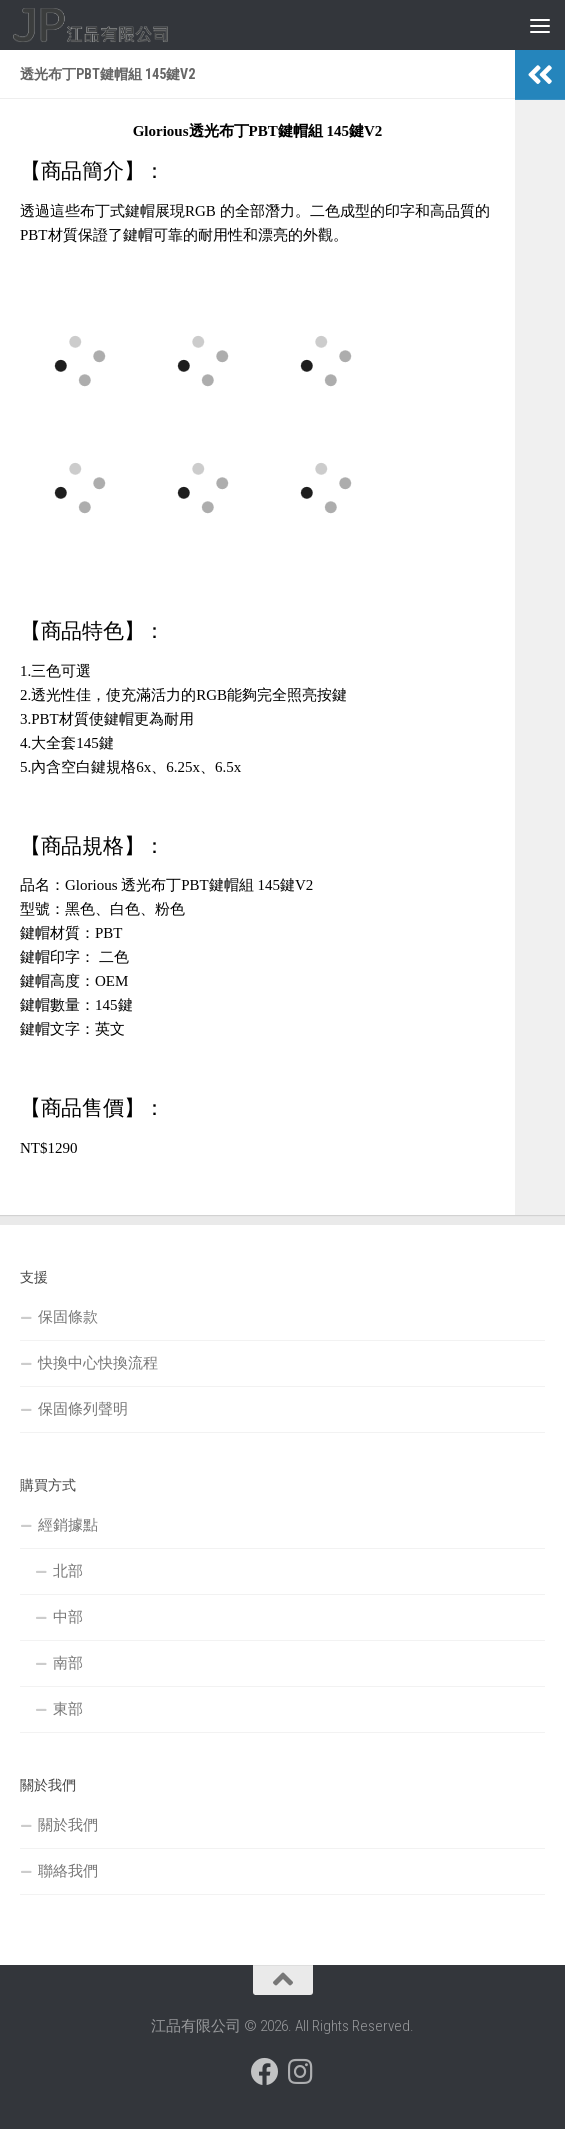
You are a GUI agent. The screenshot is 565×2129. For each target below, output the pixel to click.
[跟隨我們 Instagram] (301, 2072)
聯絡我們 (68, 1871)
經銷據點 (68, 1525)
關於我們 (68, 1825)
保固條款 (68, 1317)
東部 (68, 1709)
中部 (68, 1617)
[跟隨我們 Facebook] (265, 2072)
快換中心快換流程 (98, 1363)
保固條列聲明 (83, 1409)
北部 (68, 1571)
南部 (68, 1663)
